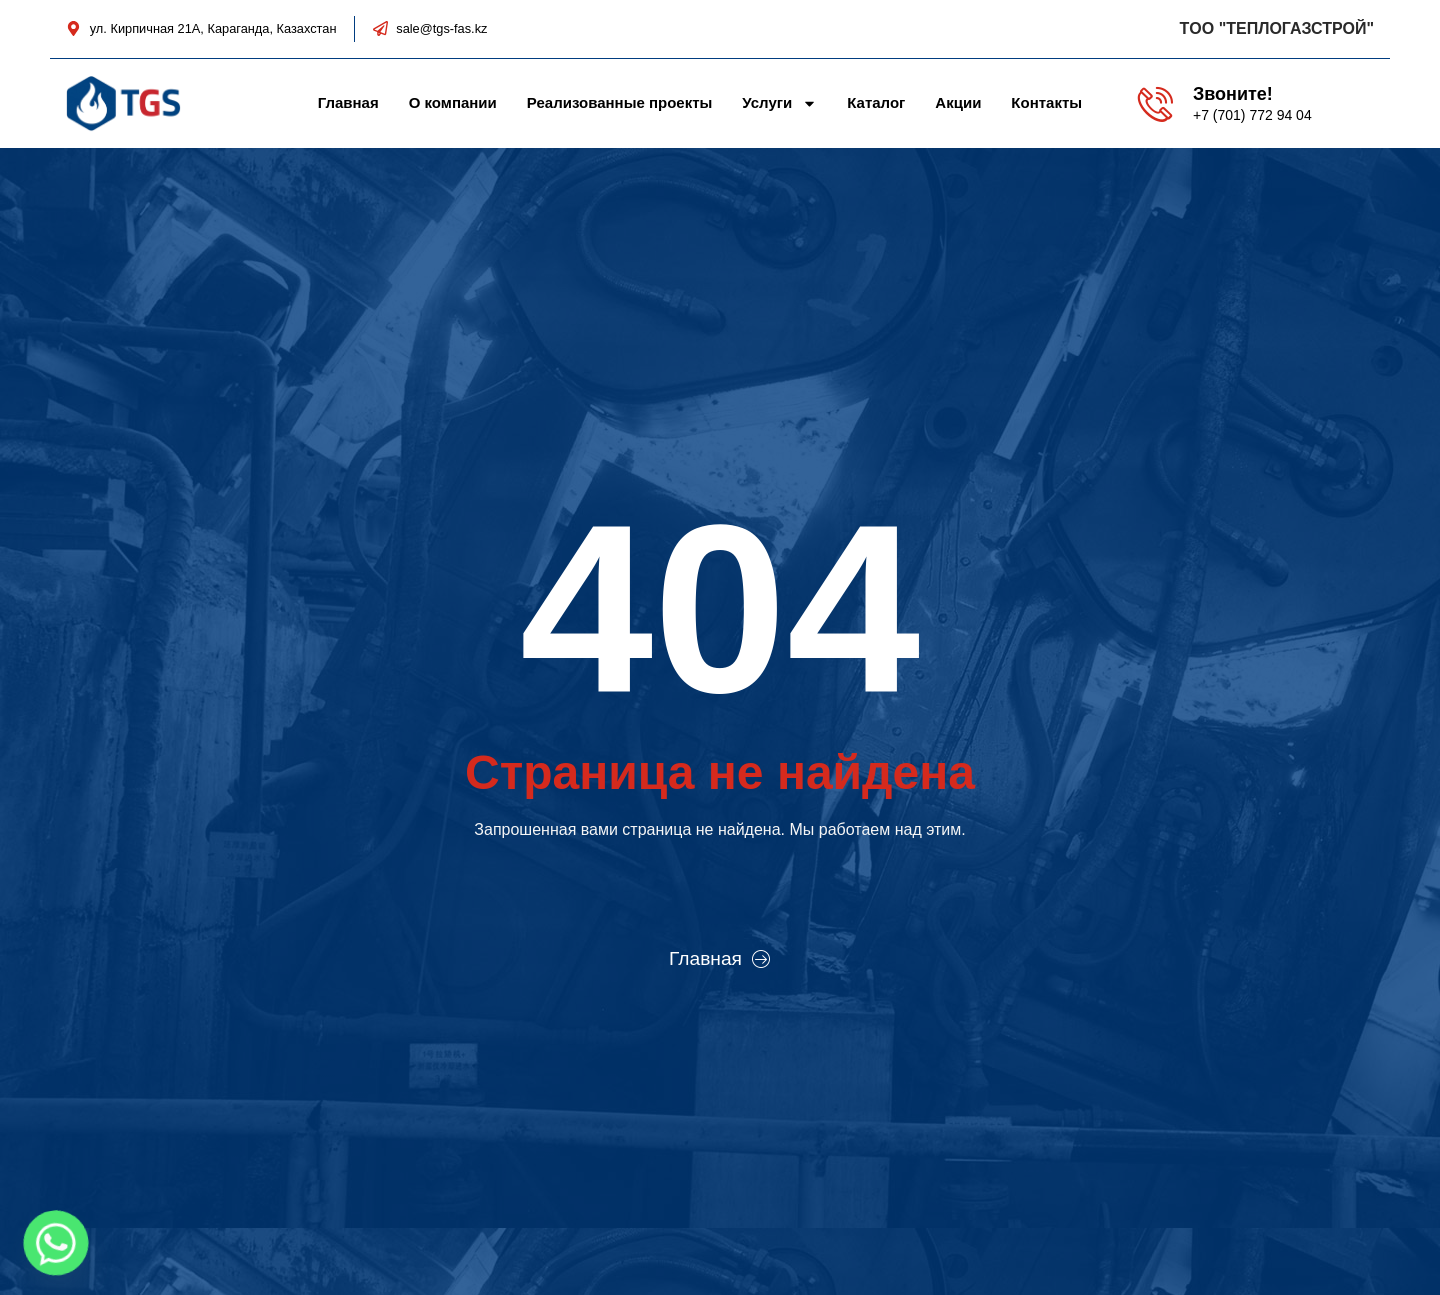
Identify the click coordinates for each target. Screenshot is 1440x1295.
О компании (453, 102)
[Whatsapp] (56, 1243)
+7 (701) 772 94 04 (1252, 115)
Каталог (876, 102)
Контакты (1046, 102)
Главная (348, 102)
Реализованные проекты (620, 102)
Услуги (779, 103)
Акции (958, 102)
